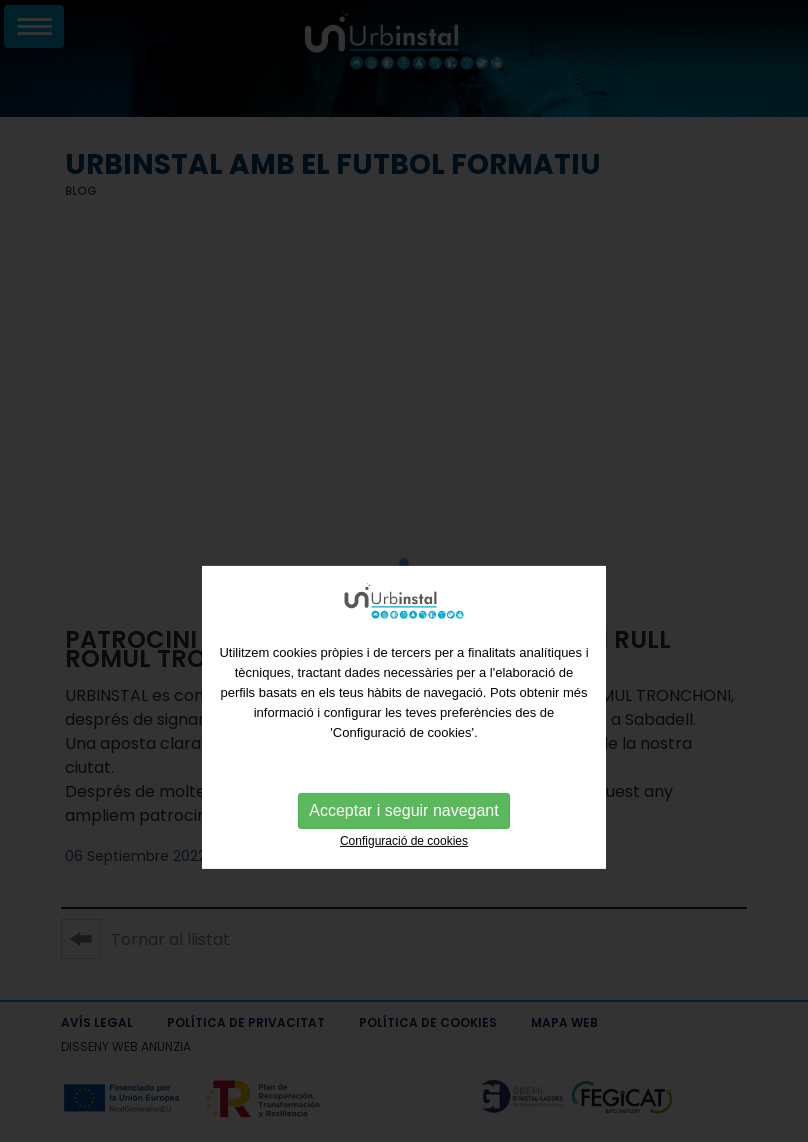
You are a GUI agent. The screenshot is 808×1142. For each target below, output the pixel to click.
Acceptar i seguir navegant (403, 841)
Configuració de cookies (404, 872)
